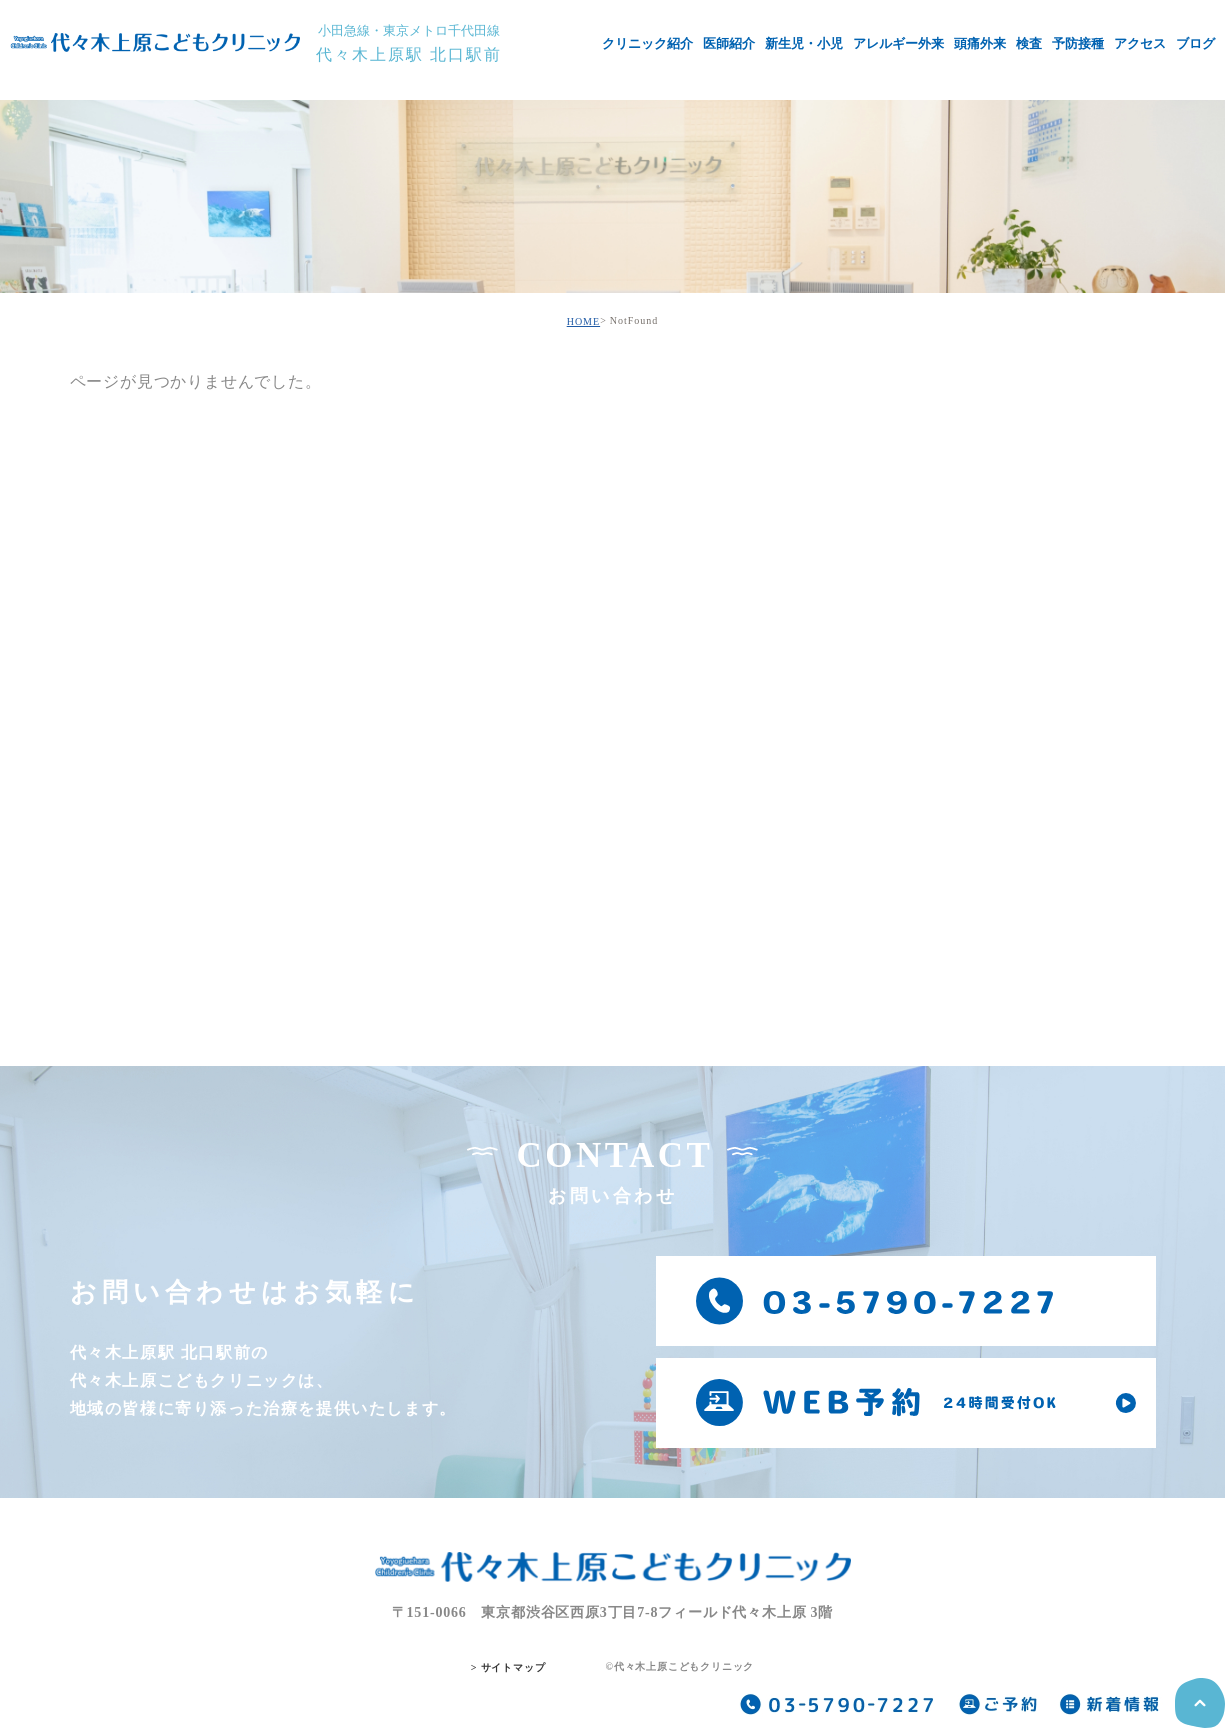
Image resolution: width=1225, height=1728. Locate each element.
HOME (583, 321)
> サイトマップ (508, 1667)
